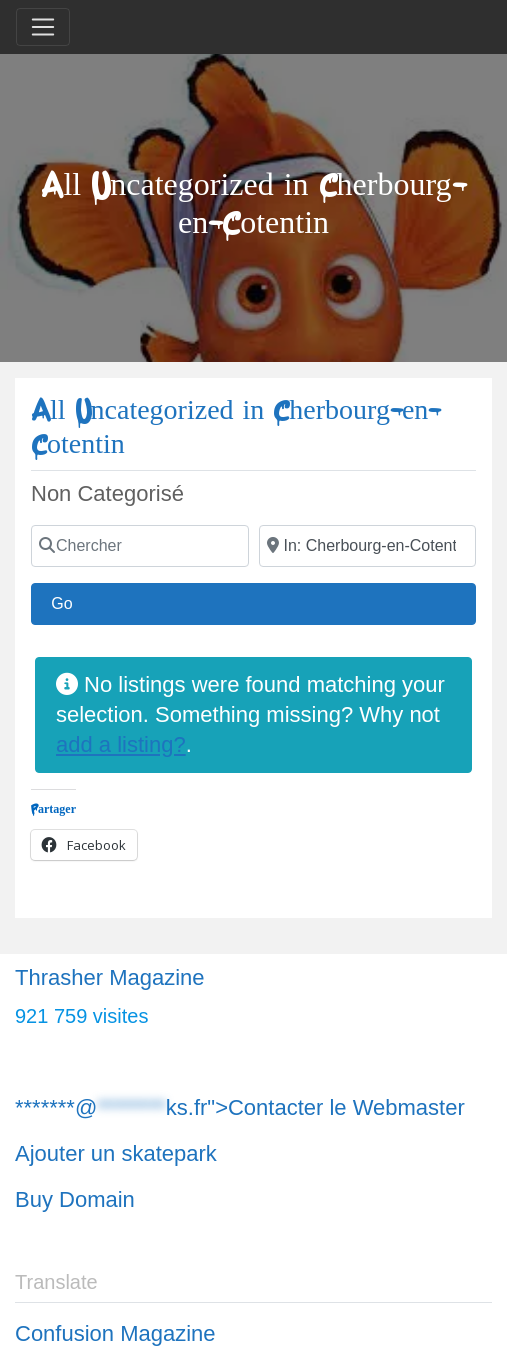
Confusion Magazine (115, 1333)
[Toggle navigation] (43, 27)
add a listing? (121, 744)
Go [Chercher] (72, 601)
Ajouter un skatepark (116, 1153)
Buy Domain (75, 1199)
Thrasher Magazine (110, 977)
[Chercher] (140, 546)
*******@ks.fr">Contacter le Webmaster (240, 1107)
